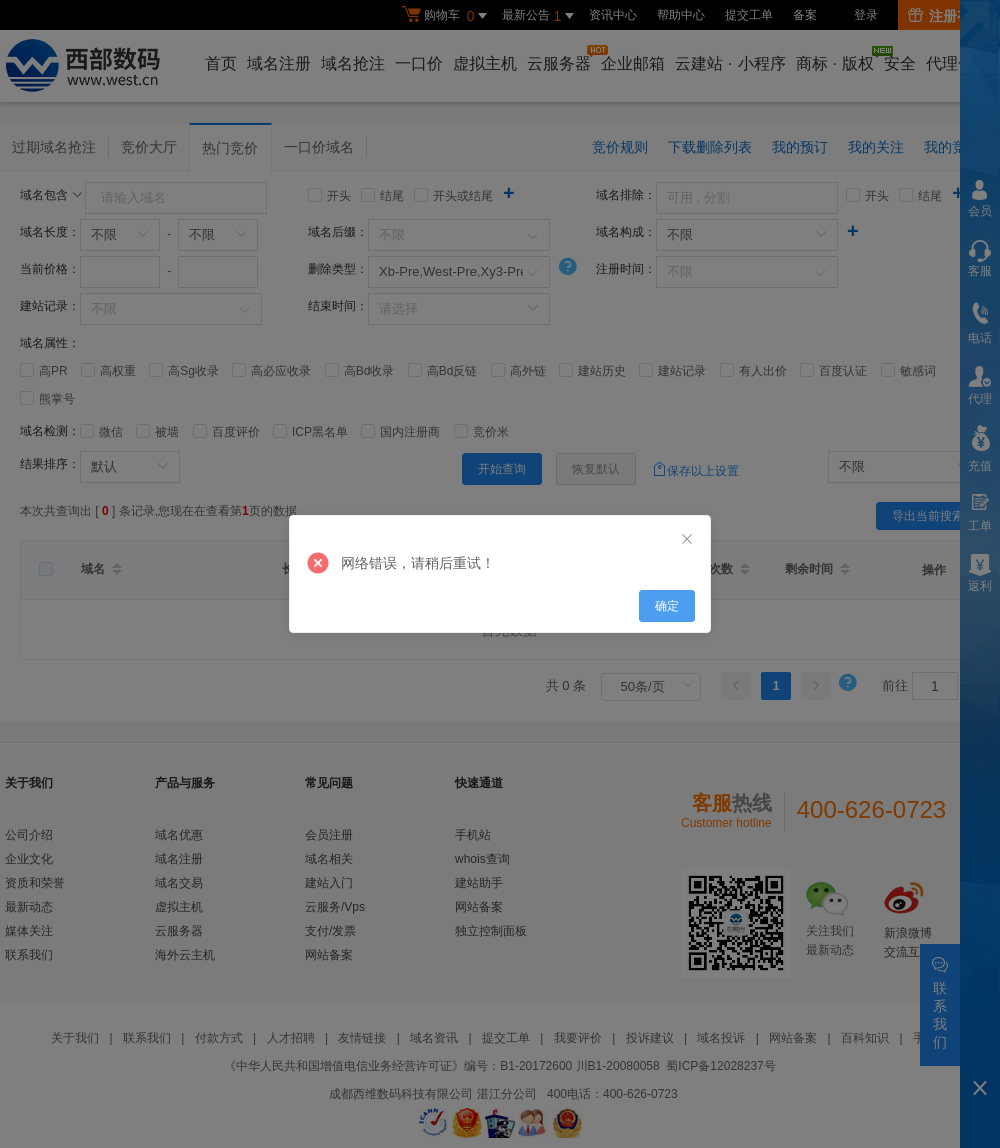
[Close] (687, 540)
